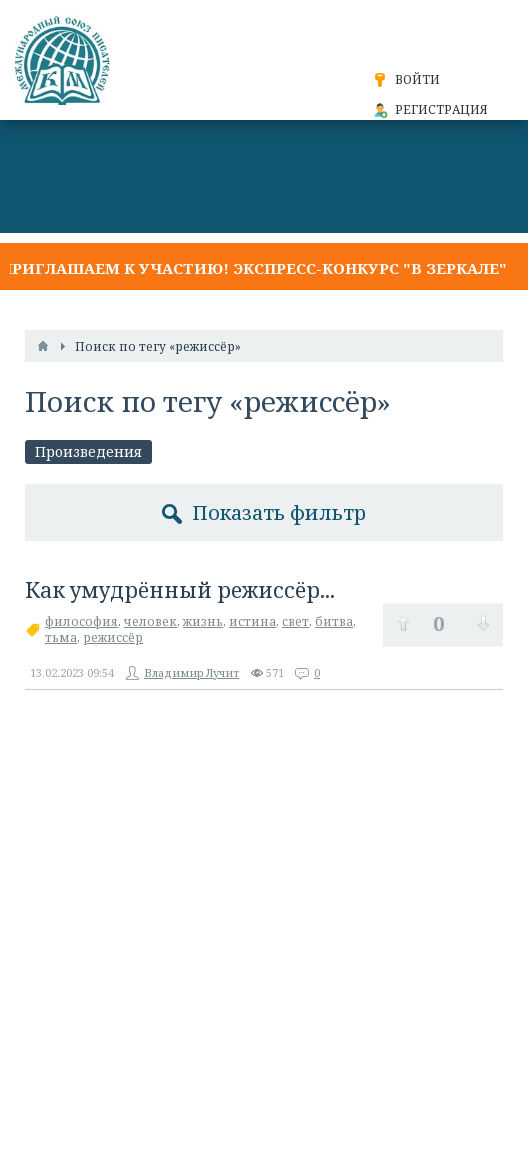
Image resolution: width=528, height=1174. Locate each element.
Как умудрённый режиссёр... (180, 590)
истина (252, 621)
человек (150, 621)
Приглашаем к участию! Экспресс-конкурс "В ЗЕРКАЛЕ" (253, 268)
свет (295, 621)
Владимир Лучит (191, 672)
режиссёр (113, 637)
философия (81, 621)
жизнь (203, 621)
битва (334, 621)
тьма (61, 637)
